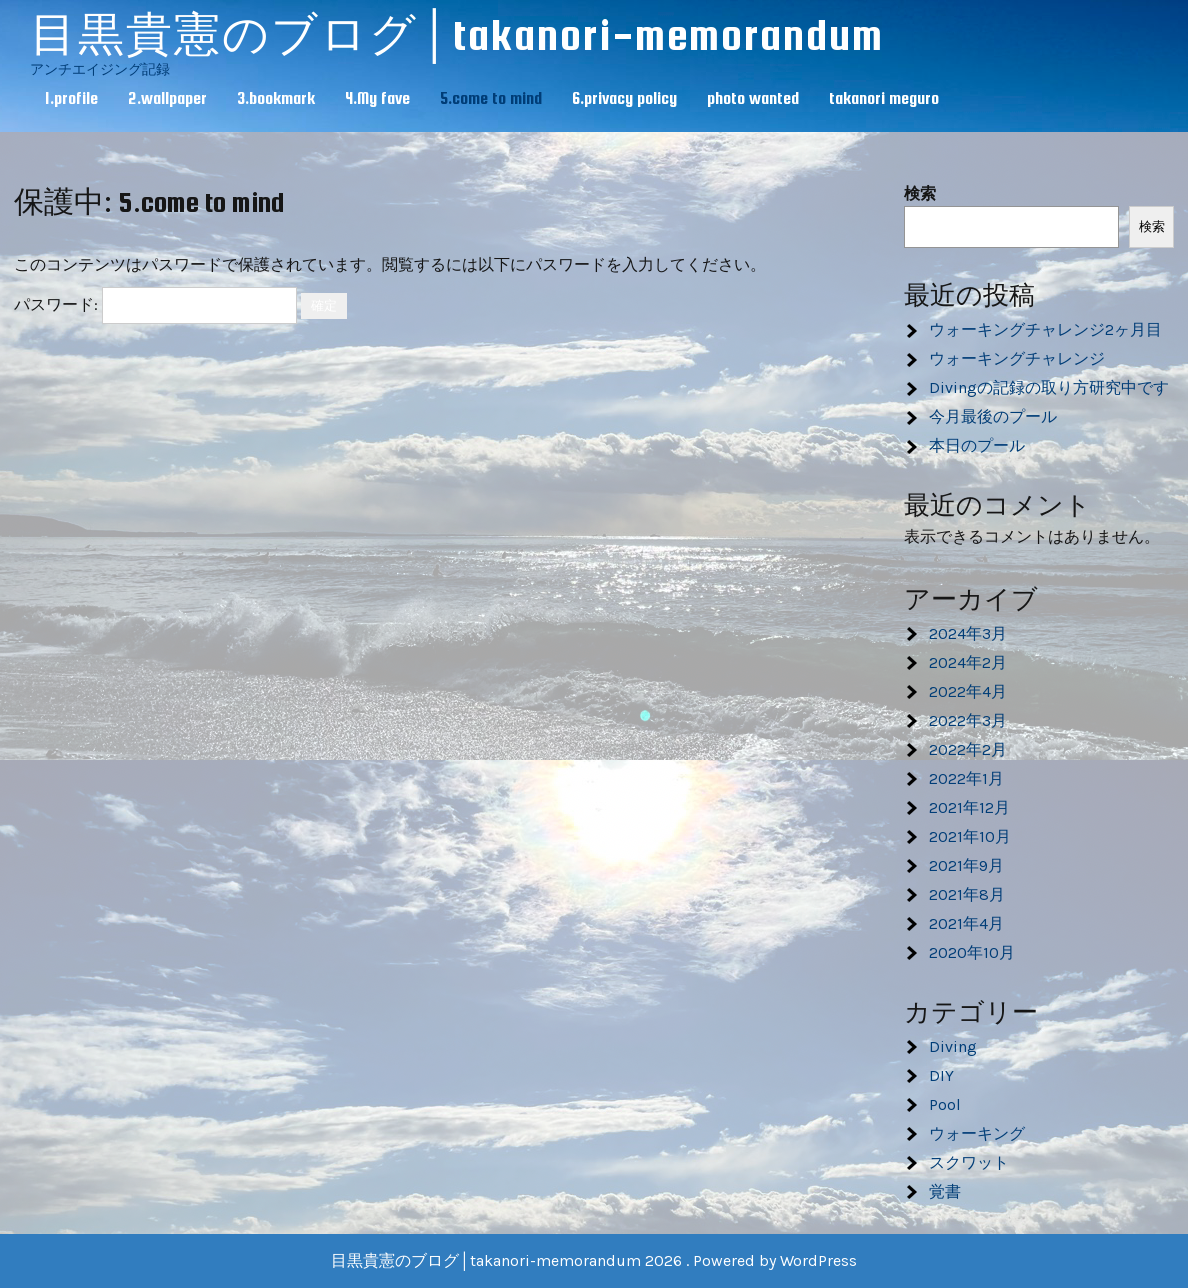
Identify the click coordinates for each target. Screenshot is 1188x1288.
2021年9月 (966, 865)
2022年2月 (968, 749)
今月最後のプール (993, 416)
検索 (920, 193)
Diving (953, 1046)
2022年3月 (968, 720)
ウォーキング (977, 1133)
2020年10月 (972, 952)
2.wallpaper (167, 98)
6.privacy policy (624, 98)
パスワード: (155, 304)
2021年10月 (970, 836)
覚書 (945, 1191)
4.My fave (377, 98)
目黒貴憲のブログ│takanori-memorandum (457, 34)
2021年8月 (967, 894)
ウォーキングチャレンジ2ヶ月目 (1045, 329)
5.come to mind (491, 98)
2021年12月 (969, 807)
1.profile (71, 98)
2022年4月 (968, 691)
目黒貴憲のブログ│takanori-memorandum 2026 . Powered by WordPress (594, 1260)
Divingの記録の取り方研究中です (1049, 387)
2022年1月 (966, 778)
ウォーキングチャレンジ (1017, 358)
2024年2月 (968, 662)
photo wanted (753, 98)
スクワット (969, 1162)
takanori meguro (884, 98)
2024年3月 (968, 633)
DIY (941, 1075)
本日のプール (977, 445)
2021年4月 (966, 923)
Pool (945, 1104)
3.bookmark (276, 98)
